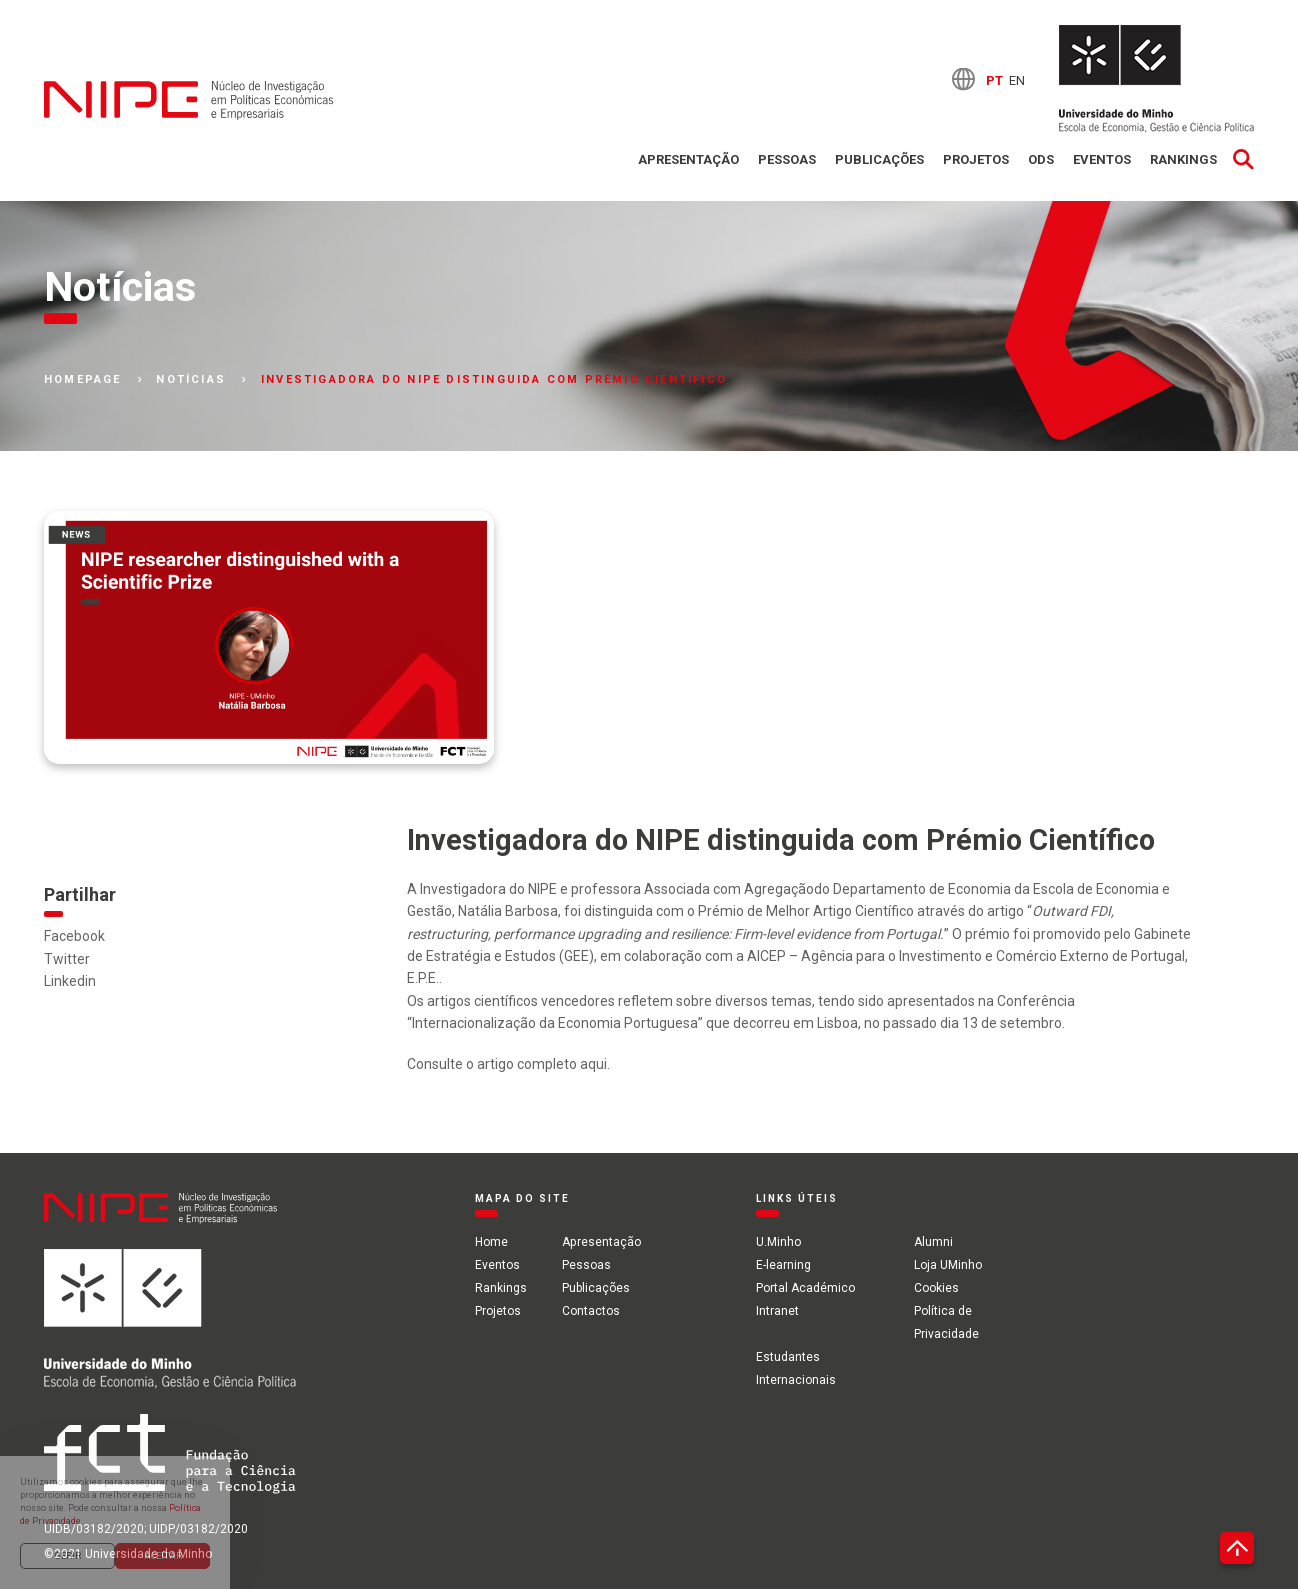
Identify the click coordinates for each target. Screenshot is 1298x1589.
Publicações (879, 159)
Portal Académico (804, 1287)
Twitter (67, 959)
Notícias (191, 380)
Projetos (976, 159)
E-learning (782, 1265)
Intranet (776, 1310)
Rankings (1183, 159)
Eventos (1102, 159)
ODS (1041, 159)
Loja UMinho (947, 1265)
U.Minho (777, 1242)
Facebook (74, 936)
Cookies (935, 1287)
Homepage (83, 380)
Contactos (591, 1310)
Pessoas (787, 159)
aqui (593, 1064)
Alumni (932, 1242)
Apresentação (688, 159)
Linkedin (70, 981)
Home (491, 1242)
